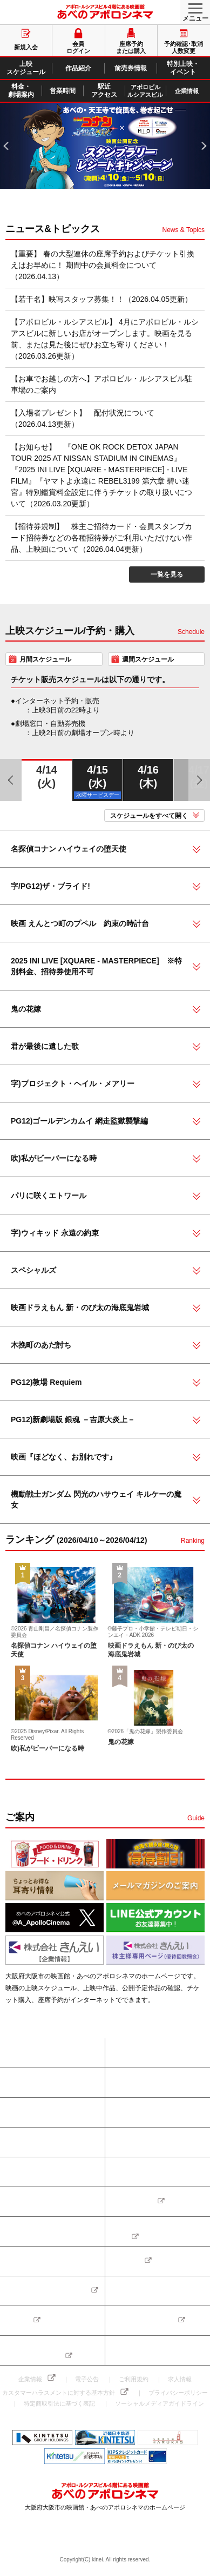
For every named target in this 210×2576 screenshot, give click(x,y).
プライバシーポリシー (178, 2392)
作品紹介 (129, 2112)
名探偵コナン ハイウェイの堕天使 (68, 848)
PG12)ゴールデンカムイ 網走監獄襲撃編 (79, 1121)
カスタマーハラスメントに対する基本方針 (58, 2392)
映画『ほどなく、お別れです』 (64, 1456)
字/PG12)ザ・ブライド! (50, 886)
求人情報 (180, 2379)
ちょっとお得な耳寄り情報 (50, 2291)
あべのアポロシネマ (105, 12)
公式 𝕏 (21, 2320)
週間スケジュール (148, 659)
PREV (6, 130)
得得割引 (129, 2261)
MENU (191, 7)
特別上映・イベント (145, 2142)
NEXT (200, 130)
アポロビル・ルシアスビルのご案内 (161, 2231)
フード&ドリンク (35, 2261)
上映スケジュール (37, 2112)
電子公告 (87, 2379)
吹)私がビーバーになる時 (54, 1158)
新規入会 (129, 2082)
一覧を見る (167, 574)
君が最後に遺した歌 (45, 1046)
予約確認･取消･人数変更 (151, 2053)
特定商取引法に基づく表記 (59, 2403)
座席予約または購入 (40, 2053)
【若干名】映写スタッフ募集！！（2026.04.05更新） (101, 299)
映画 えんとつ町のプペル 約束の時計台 (80, 923)
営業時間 (129, 2172)
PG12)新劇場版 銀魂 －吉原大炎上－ (73, 1419)
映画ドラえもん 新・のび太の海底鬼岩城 (80, 1307)
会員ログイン (30, 2082)
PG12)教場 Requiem (46, 1382)
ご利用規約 (133, 2379)
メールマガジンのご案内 (151, 2291)
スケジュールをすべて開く (149, 816)
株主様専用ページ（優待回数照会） (37, 2350)
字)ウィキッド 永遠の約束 (55, 1232)
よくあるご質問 (33, 2231)
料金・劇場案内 (33, 2172)
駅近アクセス (30, 2201)
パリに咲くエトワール (48, 1195)
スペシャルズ (33, 1270)
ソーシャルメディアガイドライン (159, 2403)
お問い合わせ (135, 2201)
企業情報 (30, 2379)
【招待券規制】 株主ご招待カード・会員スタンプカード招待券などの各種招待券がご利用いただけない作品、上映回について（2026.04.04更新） (101, 537)
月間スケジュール (45, 659)
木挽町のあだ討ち (41, 1344)
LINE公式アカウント (146, 2320)
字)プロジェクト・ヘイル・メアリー (72, 1083)
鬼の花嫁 (26, 1009)
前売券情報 (27, 2142)
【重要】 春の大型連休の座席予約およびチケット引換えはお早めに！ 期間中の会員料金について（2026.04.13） (102, 265)
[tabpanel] (105, 146)
